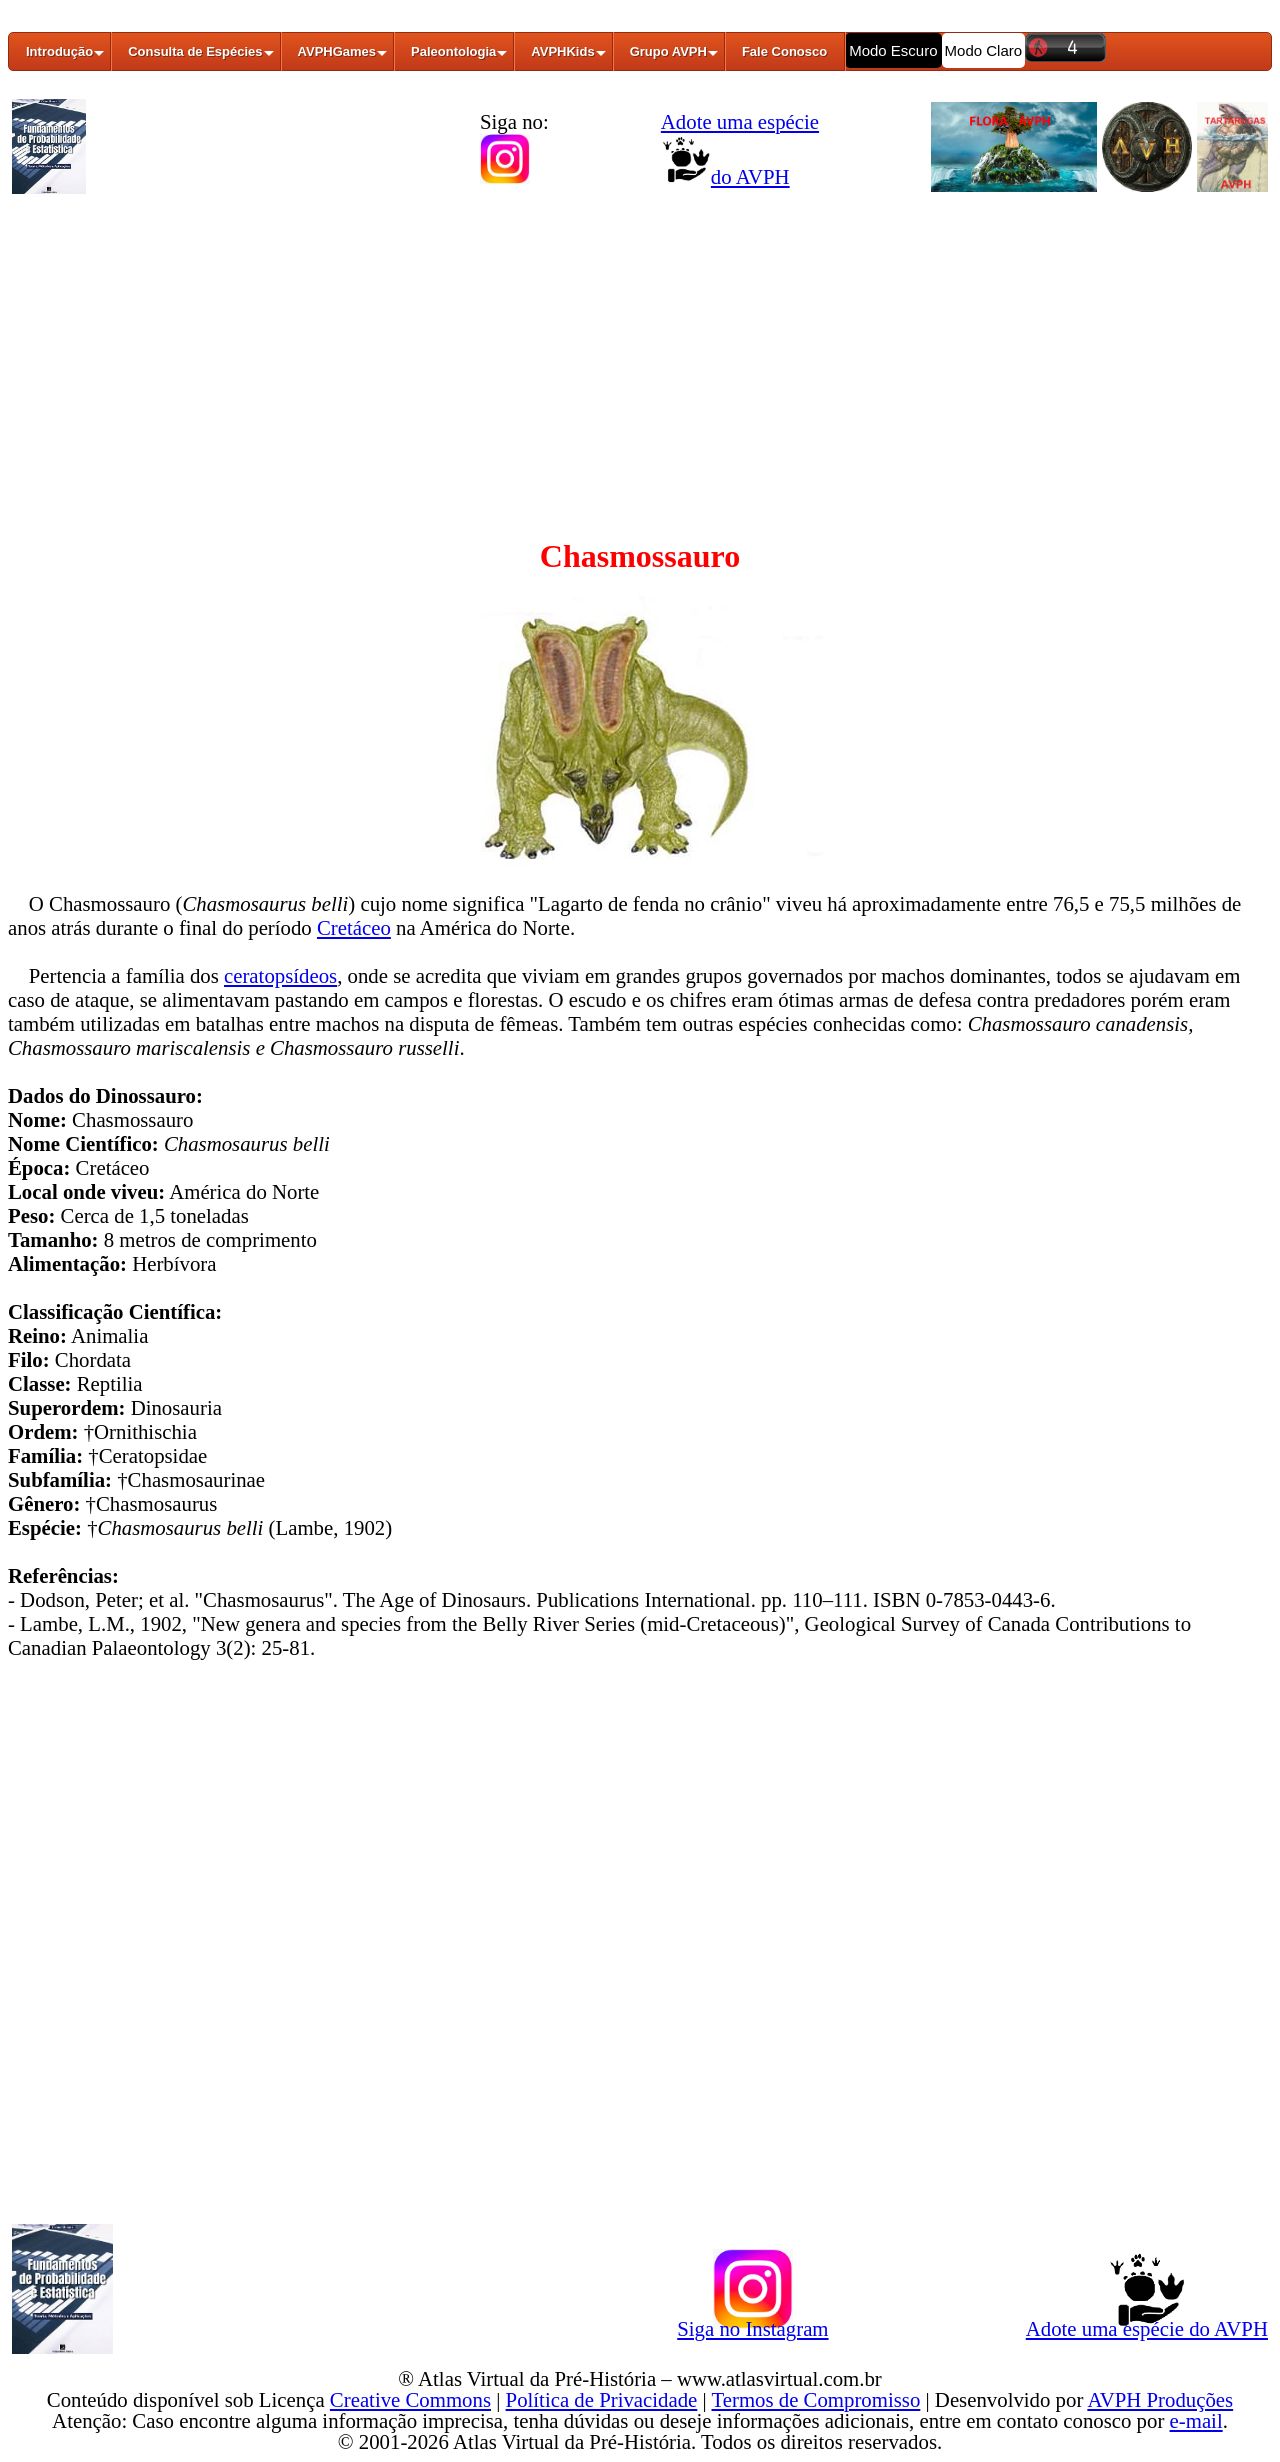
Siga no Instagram (752, 2325)
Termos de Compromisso (816, 2399)
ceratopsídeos (280, 975)
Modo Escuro (893, 50)
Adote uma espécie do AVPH (1147, 2325)
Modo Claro (984, 50)
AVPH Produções (1160, 2399)
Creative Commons (410, 2399)
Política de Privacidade (602, 2399)
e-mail (1196, 2420)
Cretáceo (354, 927)
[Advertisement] (640, 353)
